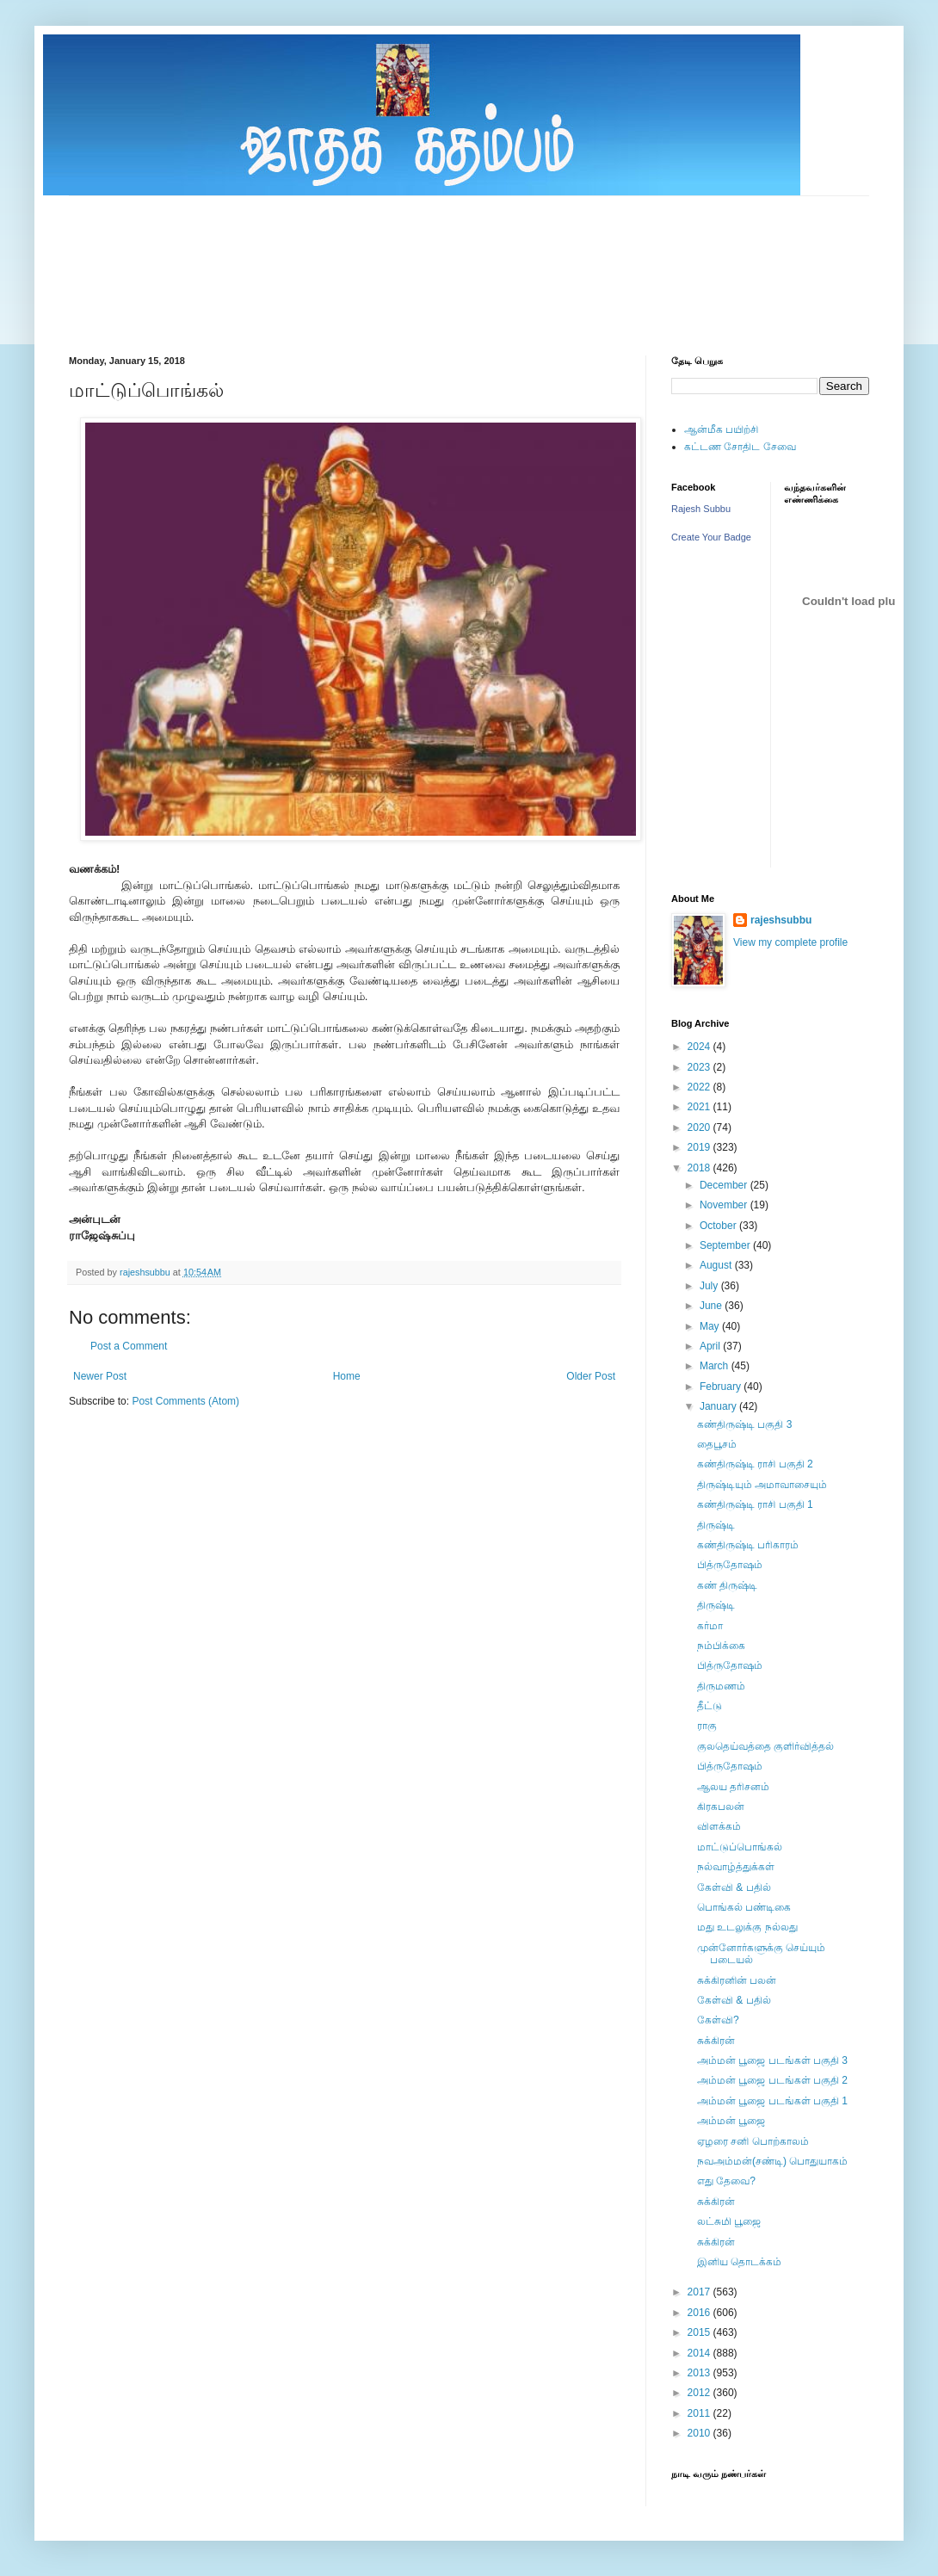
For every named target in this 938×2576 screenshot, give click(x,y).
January (719, 1406)
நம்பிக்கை (721, 1646)
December (725, 1185)
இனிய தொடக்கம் (739, 2262)
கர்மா (710, 1626)
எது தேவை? (726, 2181)
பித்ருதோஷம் (729, 1565)
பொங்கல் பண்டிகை (744, 1907)
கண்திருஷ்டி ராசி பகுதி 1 (755, 1504)
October (719, 1226)
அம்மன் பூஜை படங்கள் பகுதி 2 (772, 2080)
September (726, 1245)
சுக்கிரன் (716, 2041)
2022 (700, 1087)
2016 (700, 2313)
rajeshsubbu (146, 1272)
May (711, 1326)
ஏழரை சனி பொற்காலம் (753, 2141)
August (717, 1265)
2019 (700, 1147)
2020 (700, 1127)
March (715, 1366)
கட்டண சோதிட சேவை (740, 447)
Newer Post (100, 1376)
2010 (700, 2433)
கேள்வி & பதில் (734, 1887)
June (712, 1306)
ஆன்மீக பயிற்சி (721, 429)
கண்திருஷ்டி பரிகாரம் (748, 1545)
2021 (700, 1107)
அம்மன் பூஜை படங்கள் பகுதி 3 (772, 2060)
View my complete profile (790, 942)
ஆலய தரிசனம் (733, 1787)
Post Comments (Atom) (185, 1401)
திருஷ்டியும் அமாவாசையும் (762, 1485)
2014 (700, 2353)
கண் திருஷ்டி (727, 1585)
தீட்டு (709, 1706)
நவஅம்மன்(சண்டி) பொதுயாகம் (772, 2161)
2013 (700, 2373)
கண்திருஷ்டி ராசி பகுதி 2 (755, 1464)
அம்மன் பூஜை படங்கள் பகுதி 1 (772, 2101)
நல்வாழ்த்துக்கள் (735, 1867)
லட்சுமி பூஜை (729, 2221)
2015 (700, 2332)
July (710, 1286)
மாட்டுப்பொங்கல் (739, 1847)
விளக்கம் (719, 1826)
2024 (700, 1047)
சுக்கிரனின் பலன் (736, 1980)
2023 (700, 1067)
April (711, 1346)
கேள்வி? (718, 2020)
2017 (700, 2292)
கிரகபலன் (720, 1807)
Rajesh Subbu (701, 508)
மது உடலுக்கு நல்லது (747, 1927)
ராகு (707, 1726)
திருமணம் (721, 1686)
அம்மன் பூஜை (731, 2121)
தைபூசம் (717, 1444)
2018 (700, 1168)
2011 (700, 2413)
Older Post (590, 1376)
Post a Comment (128, 1346)
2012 (700, 2393)
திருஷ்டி (716, 1525)
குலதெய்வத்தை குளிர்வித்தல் (765, 1746)
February (722, 1387)
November (725, 1205)
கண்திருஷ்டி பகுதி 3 (744, 1424)
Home (347, 1376)
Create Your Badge (711, 537)
